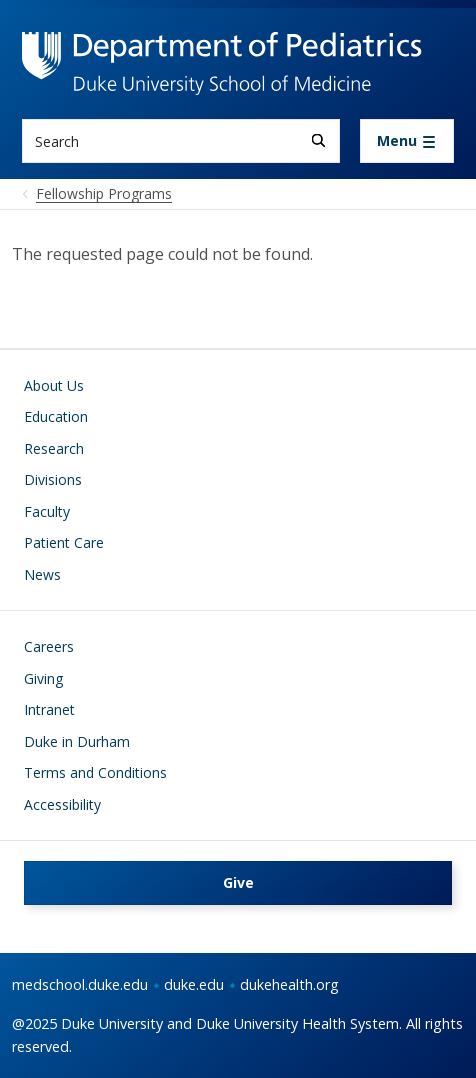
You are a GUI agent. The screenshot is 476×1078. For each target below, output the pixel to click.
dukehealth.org (289, 984)
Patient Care (64, 542)
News (42, 574)
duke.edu (194, 984)
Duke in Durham (77, 741)
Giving (43, 678)
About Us (54, 385)
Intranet (49, 709)
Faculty (47, 511)
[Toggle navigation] (407, 141)
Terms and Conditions (95, 772)
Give (238, 882)
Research (54, 448)
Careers (49, 646)
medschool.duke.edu (80, 984)
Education (56, 416)
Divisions (53, 479)
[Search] (318, 140)
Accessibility (62, 804)
